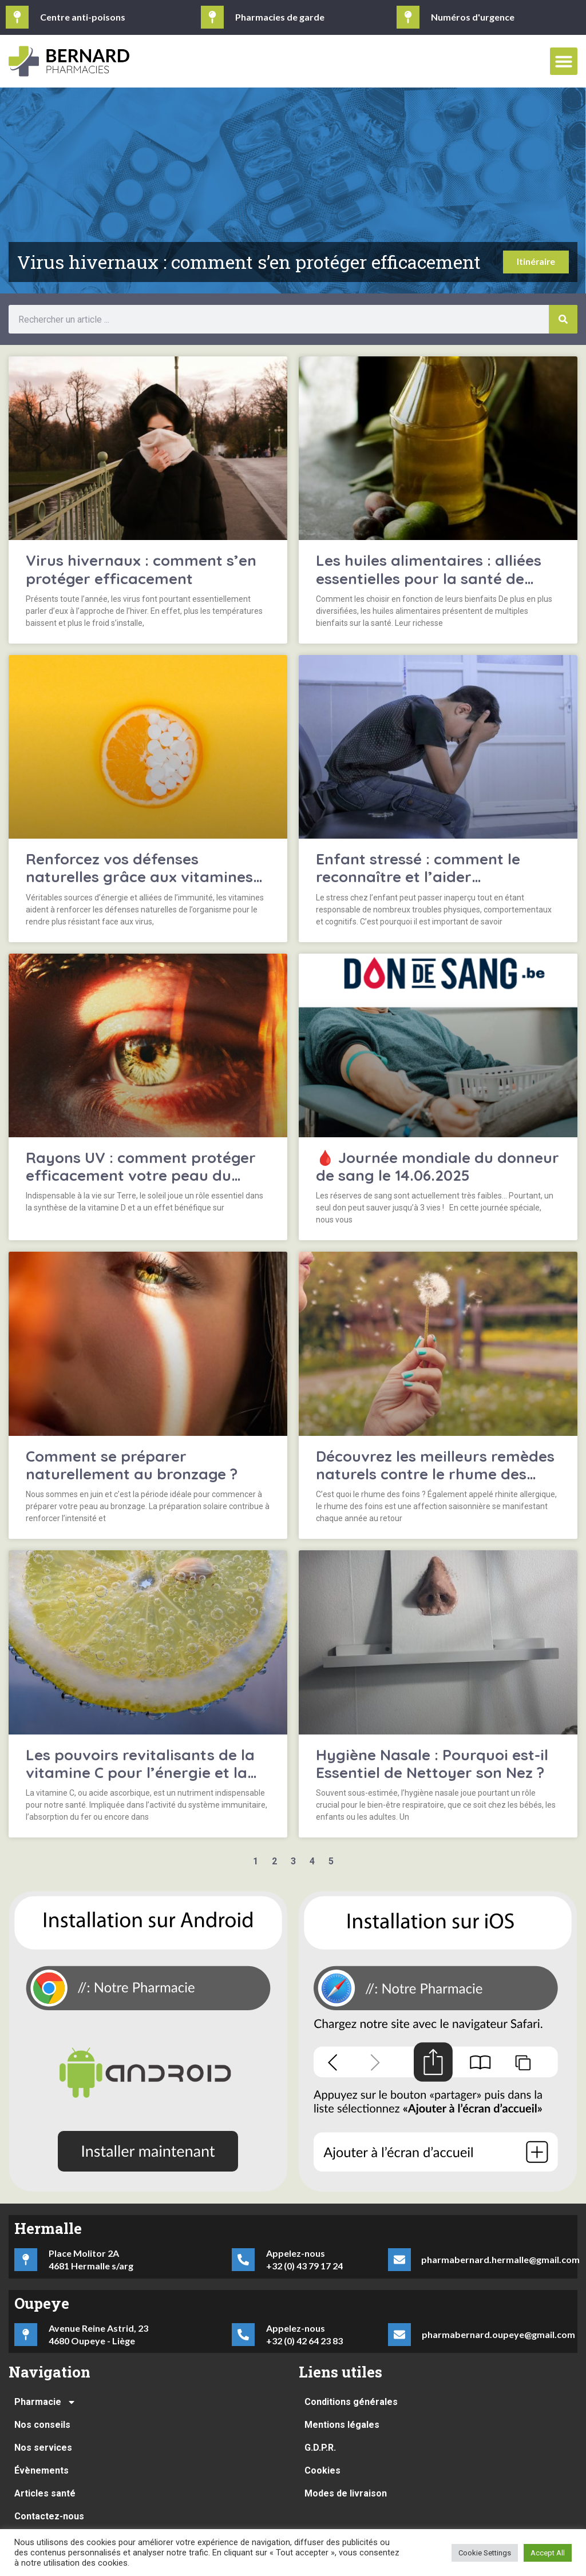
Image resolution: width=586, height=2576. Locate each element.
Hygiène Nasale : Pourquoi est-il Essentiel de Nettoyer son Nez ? (432, 1763)
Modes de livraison (345, 2493)
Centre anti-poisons (82, 16)
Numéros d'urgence (472, 16)
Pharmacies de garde (279, 16)
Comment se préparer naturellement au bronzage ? (131, 1465)
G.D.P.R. (320, 2447)
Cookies (322, 2470)
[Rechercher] (563, 319)
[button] (563, 61)
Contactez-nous (49, 2516)
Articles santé (45, 2493)
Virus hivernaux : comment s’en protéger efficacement (141, 569)
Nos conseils (42, 2424)
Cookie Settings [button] (484, 2553)
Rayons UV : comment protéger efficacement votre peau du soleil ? (141, 1175)
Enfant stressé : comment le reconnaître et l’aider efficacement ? (418, 877)
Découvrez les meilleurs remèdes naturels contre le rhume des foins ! (435, 1474)
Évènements (41, 2470)
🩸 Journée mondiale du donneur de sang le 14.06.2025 (437, 1166)
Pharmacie (45, 2402)
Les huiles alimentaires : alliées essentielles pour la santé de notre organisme (428, 578)
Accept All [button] (547, 2553)
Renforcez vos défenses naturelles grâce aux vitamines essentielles (139, 877)
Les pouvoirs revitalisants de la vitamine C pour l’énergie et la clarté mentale (140, 1772)
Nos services (43, 2447)
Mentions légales (341, 2424)
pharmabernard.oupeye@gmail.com (498, 2334)
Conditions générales (351, 2401)
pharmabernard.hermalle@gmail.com (500, 2259)
